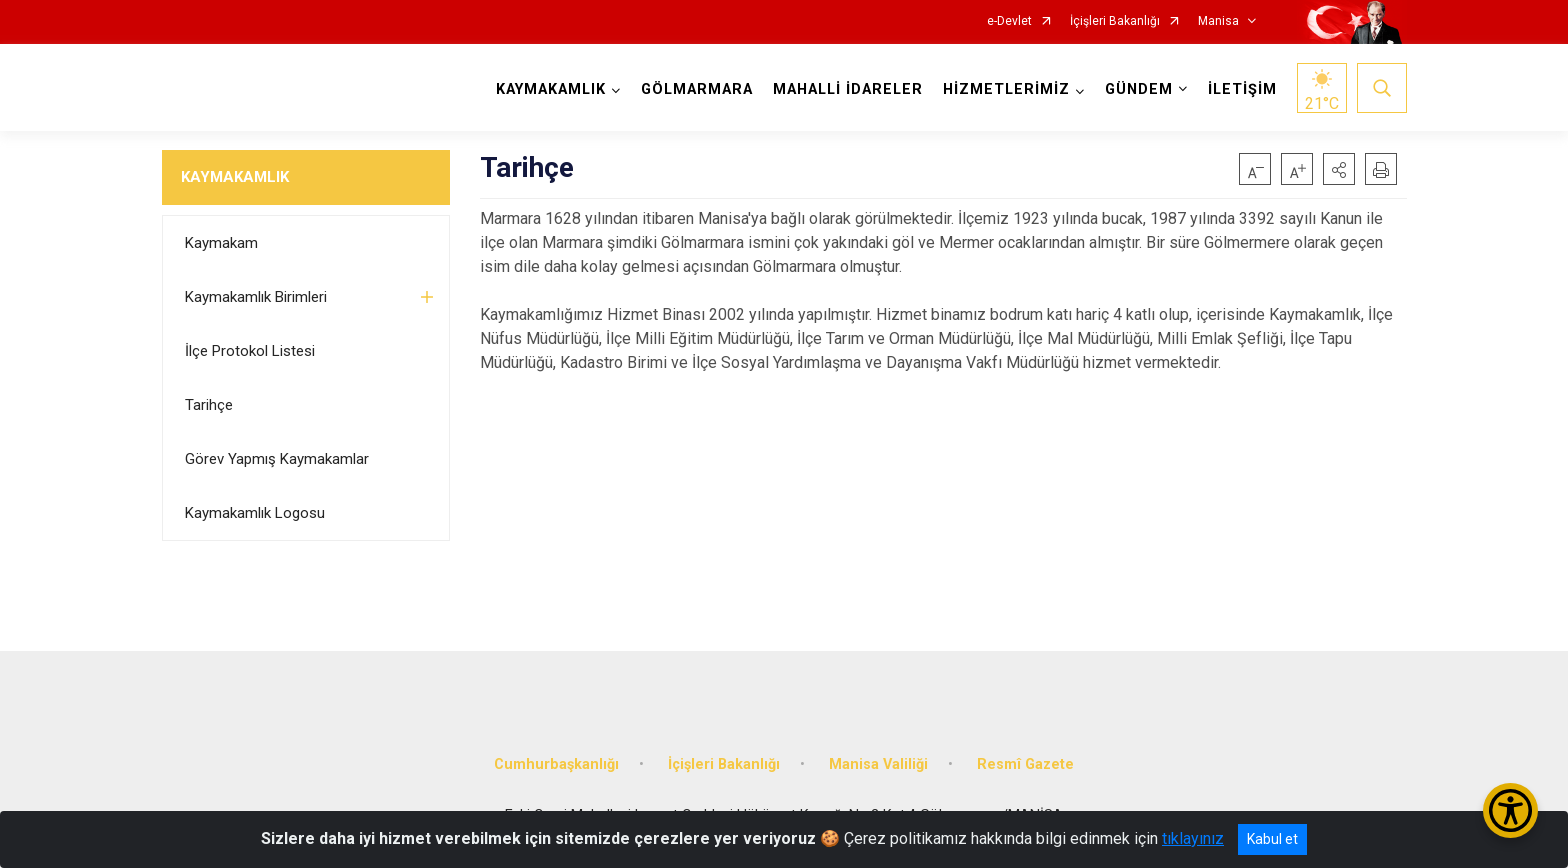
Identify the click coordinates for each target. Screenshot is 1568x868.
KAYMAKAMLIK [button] (551, 89)
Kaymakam (221, 243)
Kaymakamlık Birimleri (256, 297)
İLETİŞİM (1242, 89)
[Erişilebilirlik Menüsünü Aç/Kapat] (1510, 810)
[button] (1339, 169)
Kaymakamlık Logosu (255, 513)
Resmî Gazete (1025, 763)
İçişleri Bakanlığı (1115, 21)
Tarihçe (209, 405)
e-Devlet (1009, 21)
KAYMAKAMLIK (235, 177)
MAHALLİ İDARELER (848, 89)
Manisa (1218, 21)
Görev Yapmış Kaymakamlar (277, 459)
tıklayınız (1193, 838)
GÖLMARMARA (697, 89)
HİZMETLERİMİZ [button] (1006, 89)
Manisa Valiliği (878, 763)
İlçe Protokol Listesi (250, 351)
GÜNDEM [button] (1139, 89)
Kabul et (1272, 839)
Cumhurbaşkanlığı (556, 763)
